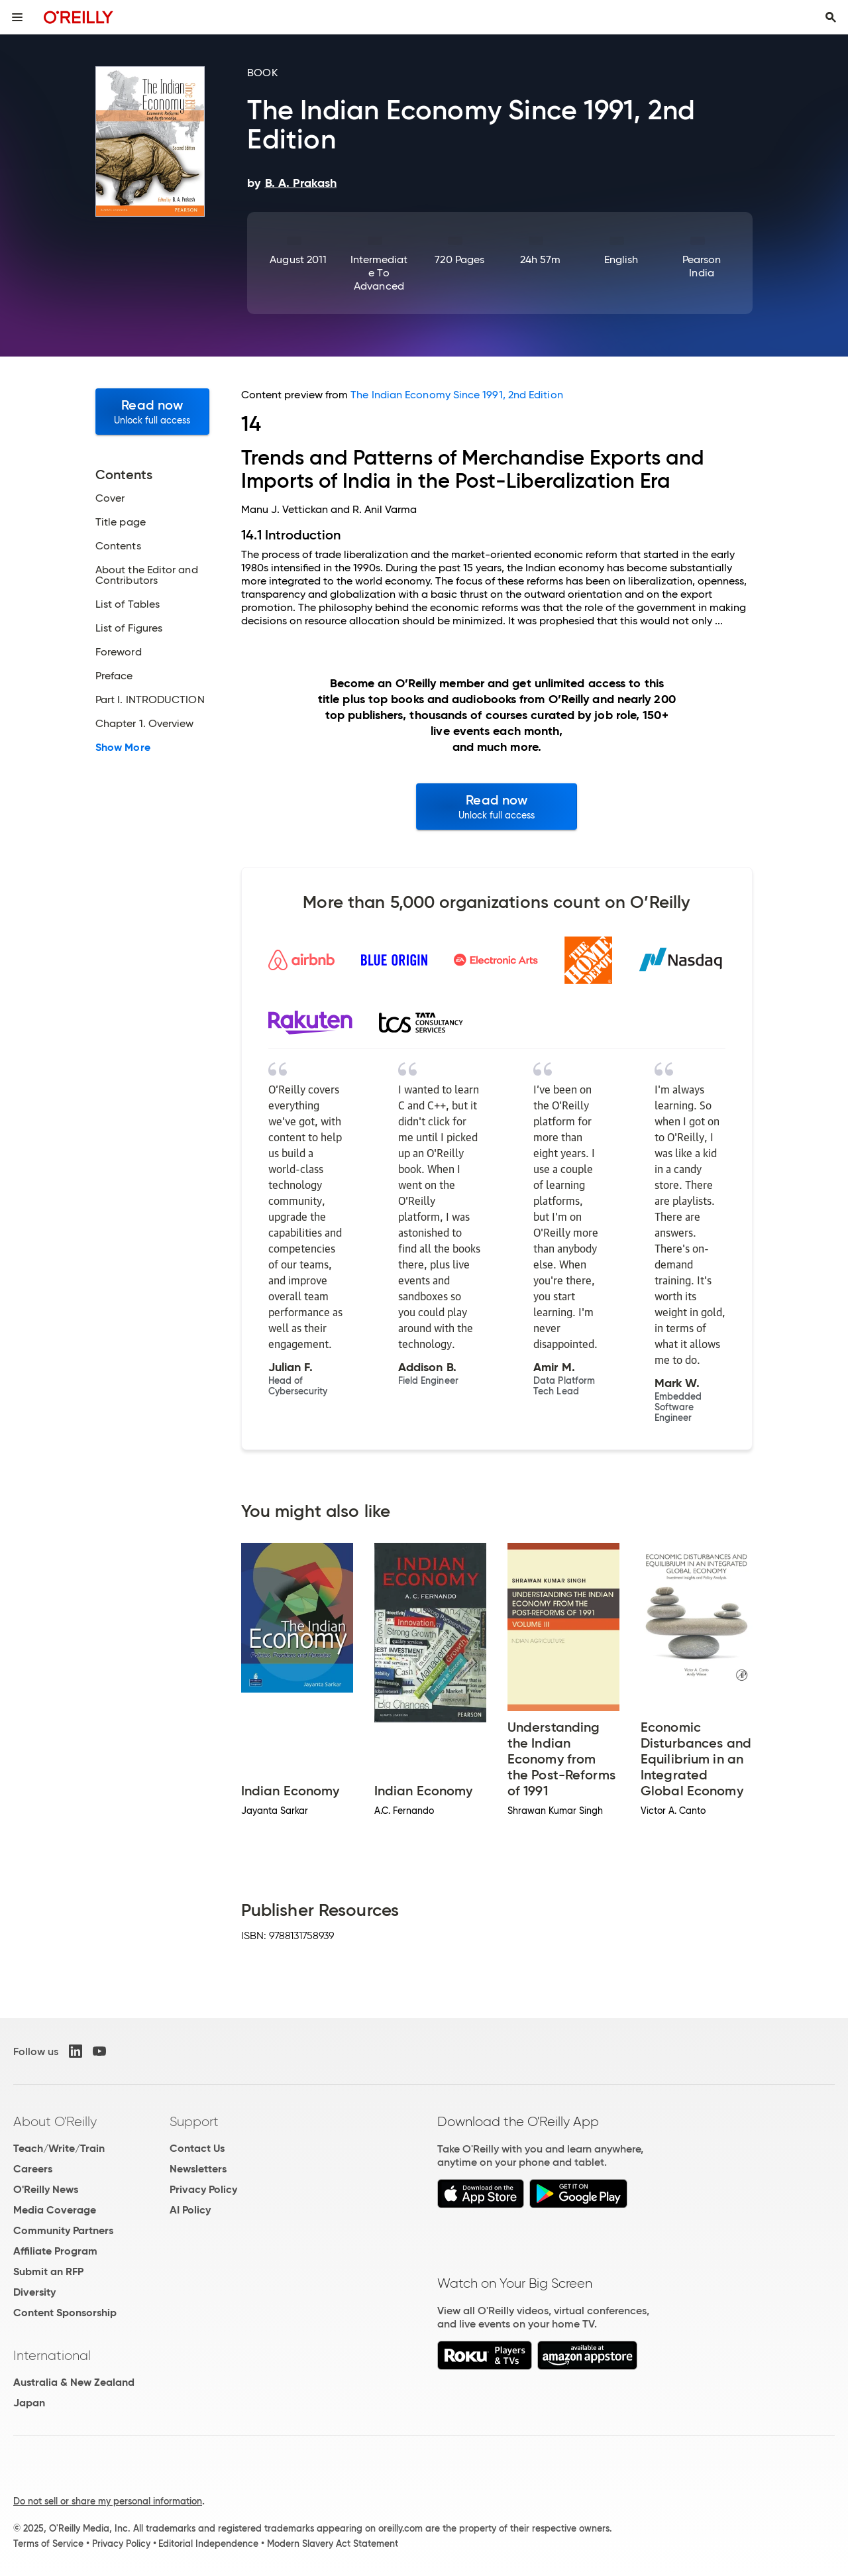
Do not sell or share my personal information (107, 2501)
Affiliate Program (55, 2251)
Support (194, 2121)
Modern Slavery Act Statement (332, 2543)
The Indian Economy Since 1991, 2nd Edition (456, 394)
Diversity (34, 2292)
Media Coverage (54, 2210)
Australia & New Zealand (73, 2382)
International (52, 2355)
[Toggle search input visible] (831, 17)
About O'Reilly (55, 2121)
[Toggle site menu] (17, 17)
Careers (32, 2169)
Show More (122, 747)
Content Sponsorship (65, 2313)
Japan (29, 2403)
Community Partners (63, 2230)
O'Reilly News (45, 2189)
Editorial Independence (208, 2543)
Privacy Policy (203, 2189)
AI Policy (190, 2210)
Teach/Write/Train (59, 2148)
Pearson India (701, 266)
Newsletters (198, 2169)
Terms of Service (48, 2543)
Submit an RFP (48, 2271)
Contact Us (197, 2148)
